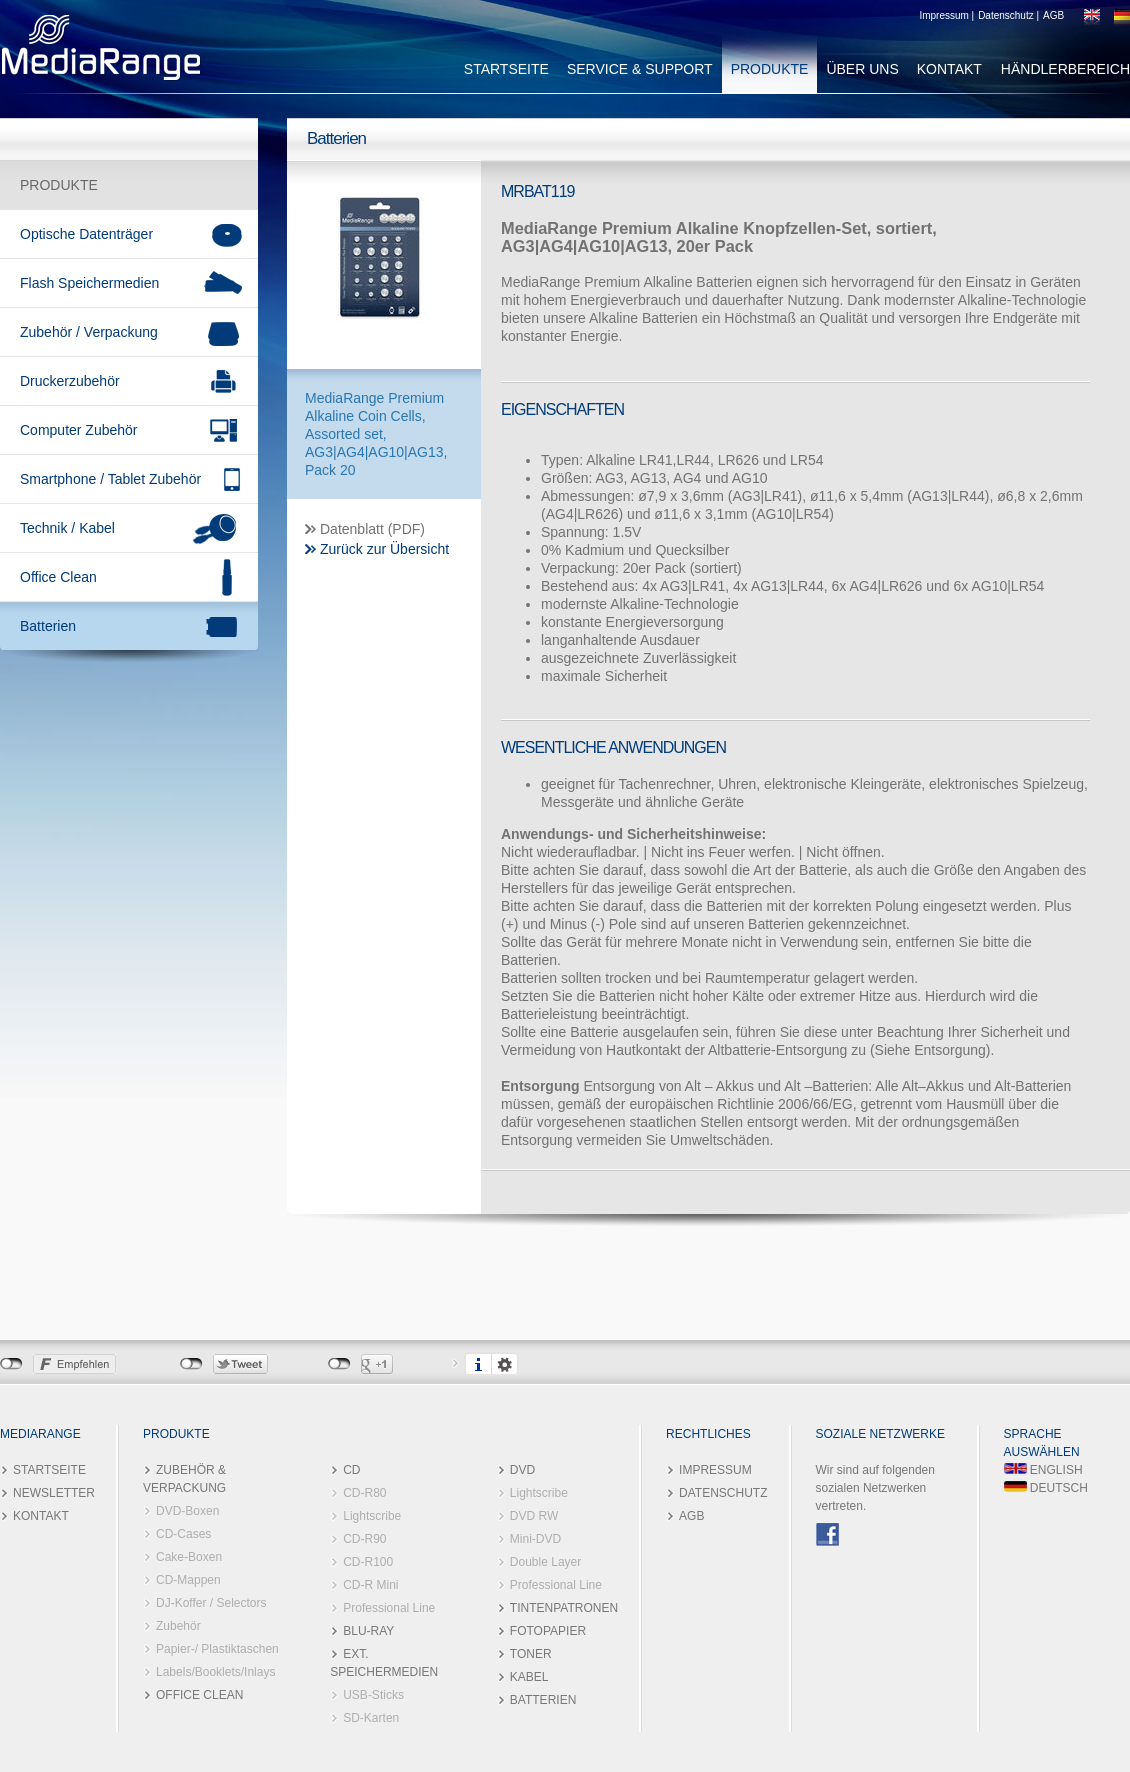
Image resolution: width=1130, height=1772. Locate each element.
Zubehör (178, 1626)
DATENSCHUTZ (723, 1493)
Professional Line (389, 1608)
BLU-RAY (368, 1631)
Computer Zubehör (79, 430)
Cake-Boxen (189, 1557)
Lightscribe (372, 1516)
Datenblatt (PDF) (372, 529)
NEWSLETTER (54, 1493)
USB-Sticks (373, 1695)
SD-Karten (371, 1718)
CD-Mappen (188, 1580)
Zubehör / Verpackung (89, 332)
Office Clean (58, 577)
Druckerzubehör (70, 381)
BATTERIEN (543, 1700)
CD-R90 (364, 1539)
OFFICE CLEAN (199, 1695)
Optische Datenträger (86, 234)
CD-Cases (183, 1534)
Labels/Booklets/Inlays (215, 1672)
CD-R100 (368, 1562)
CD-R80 (364, 1493)
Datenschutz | (1008, 15)
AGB (1053, 15)
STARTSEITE (506, 69)
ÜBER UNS (862, 69)
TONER (531, 1654)
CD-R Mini (370, 1585)
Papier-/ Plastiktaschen (217, 1649)
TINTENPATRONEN (564, 1608)
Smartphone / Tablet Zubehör (110, 479)
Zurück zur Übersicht (384, 549)
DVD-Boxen (187, 1511)
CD (351, 1470)
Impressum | (946, 15)
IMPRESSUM (715, 1470)
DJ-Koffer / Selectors (211, 1603)
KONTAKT (949, 69)
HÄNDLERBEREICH (1065, 69)
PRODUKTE (770, 69)
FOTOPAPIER (548, 1631)
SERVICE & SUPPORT (640, 69)
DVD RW (534, 1516)
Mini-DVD (535, 1539)
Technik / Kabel (67, 528)
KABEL (529, 1677)
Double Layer (545, 1562)
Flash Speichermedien (89, 283)
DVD (522, 1470)
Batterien (48, 626)
